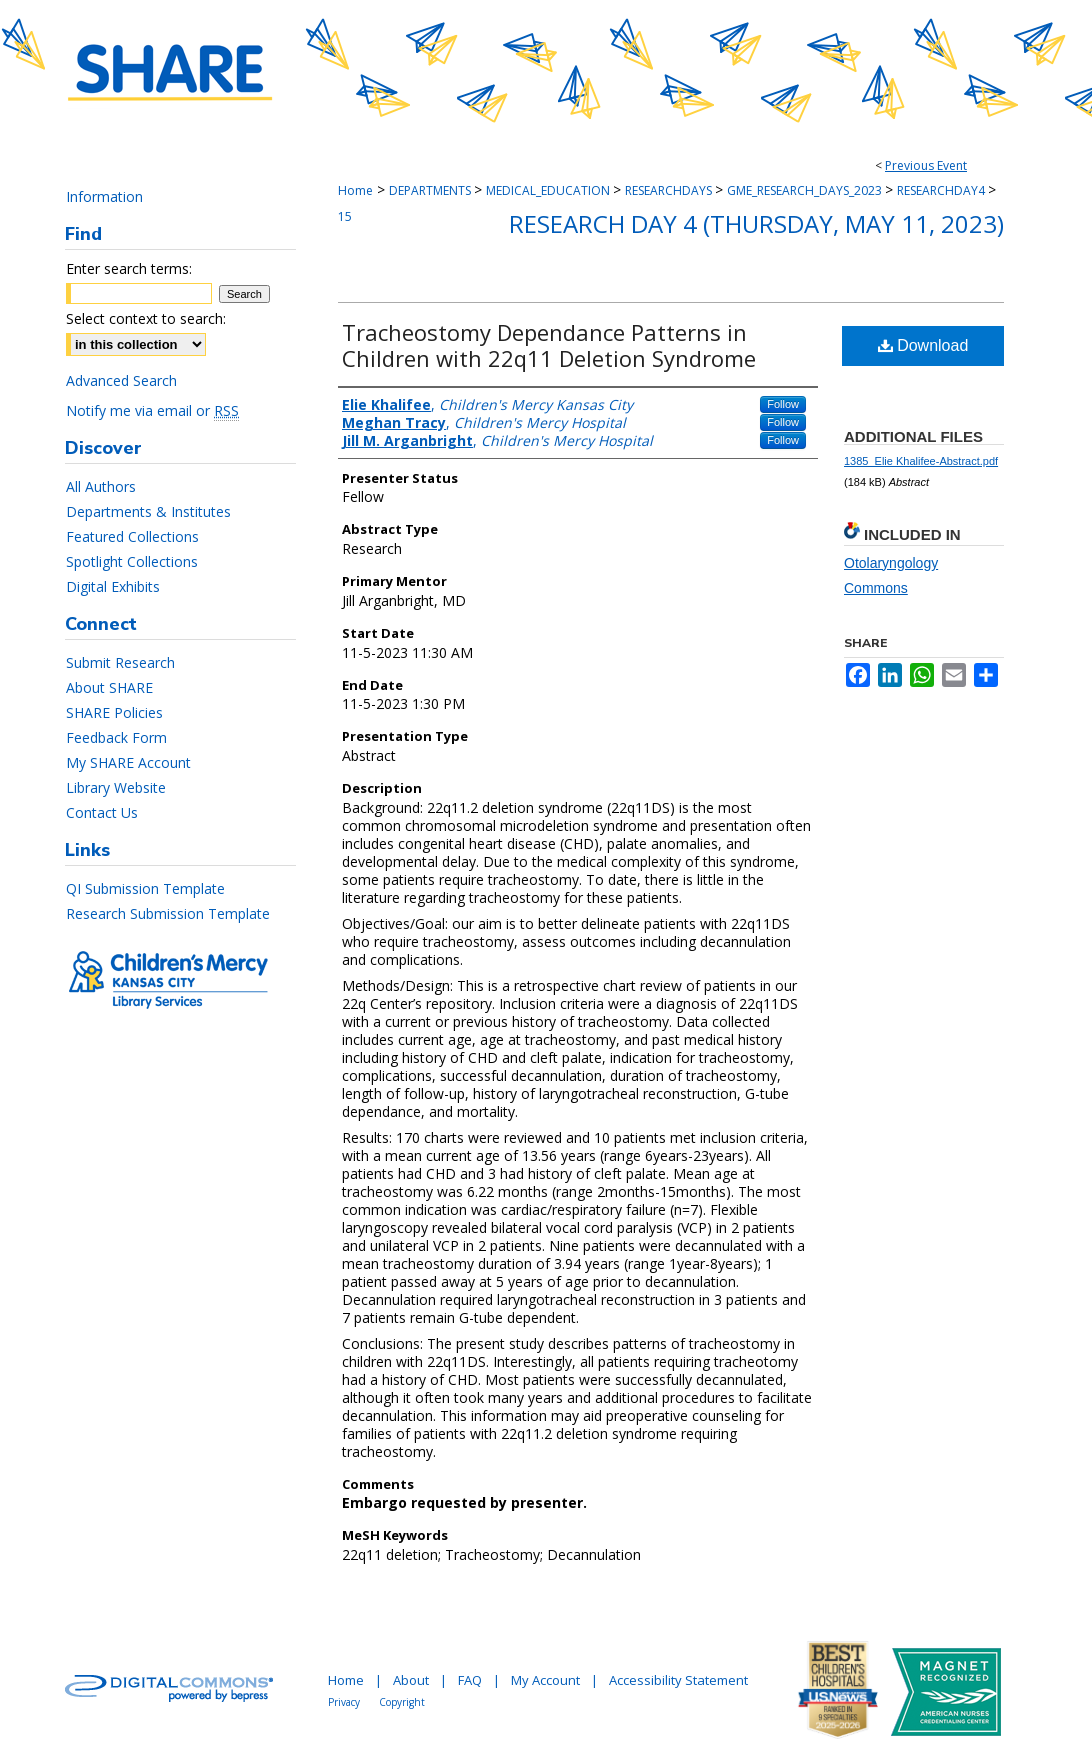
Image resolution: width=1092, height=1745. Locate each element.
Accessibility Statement (678, 1680)
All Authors (101, 486)
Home (355, 190)
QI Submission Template (145, 888)
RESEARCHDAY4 (942, 190)
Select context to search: (146, 318)
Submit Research (120, 662)
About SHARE (109, 687)
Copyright (402, 1702)
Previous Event (926, 165)
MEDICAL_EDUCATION (549, 190)
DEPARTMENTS (431, 190)
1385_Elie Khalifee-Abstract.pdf (921, 461)
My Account (545, 1680)
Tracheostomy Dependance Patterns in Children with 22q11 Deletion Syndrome (549, 345)
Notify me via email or (152, 410)
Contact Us (102, 812)
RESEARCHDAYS (670, 190)
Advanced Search (121, 380)
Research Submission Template (168, 913)
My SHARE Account (128, 762)
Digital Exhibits (113, 586)
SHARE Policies (114, 712)
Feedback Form (116, 737)
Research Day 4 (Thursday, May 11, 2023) (756, 223)
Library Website (116, 787)
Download (923, 345)
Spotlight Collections (132, 561)
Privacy (344, 1702)
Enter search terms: (129, 268)
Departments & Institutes (148, 511)
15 (345, 216)
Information (104, 196)
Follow (783, 404)
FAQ (470, 1680)
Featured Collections (132, 536)
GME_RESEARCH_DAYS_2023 (806, 190)
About (411, 1680)
